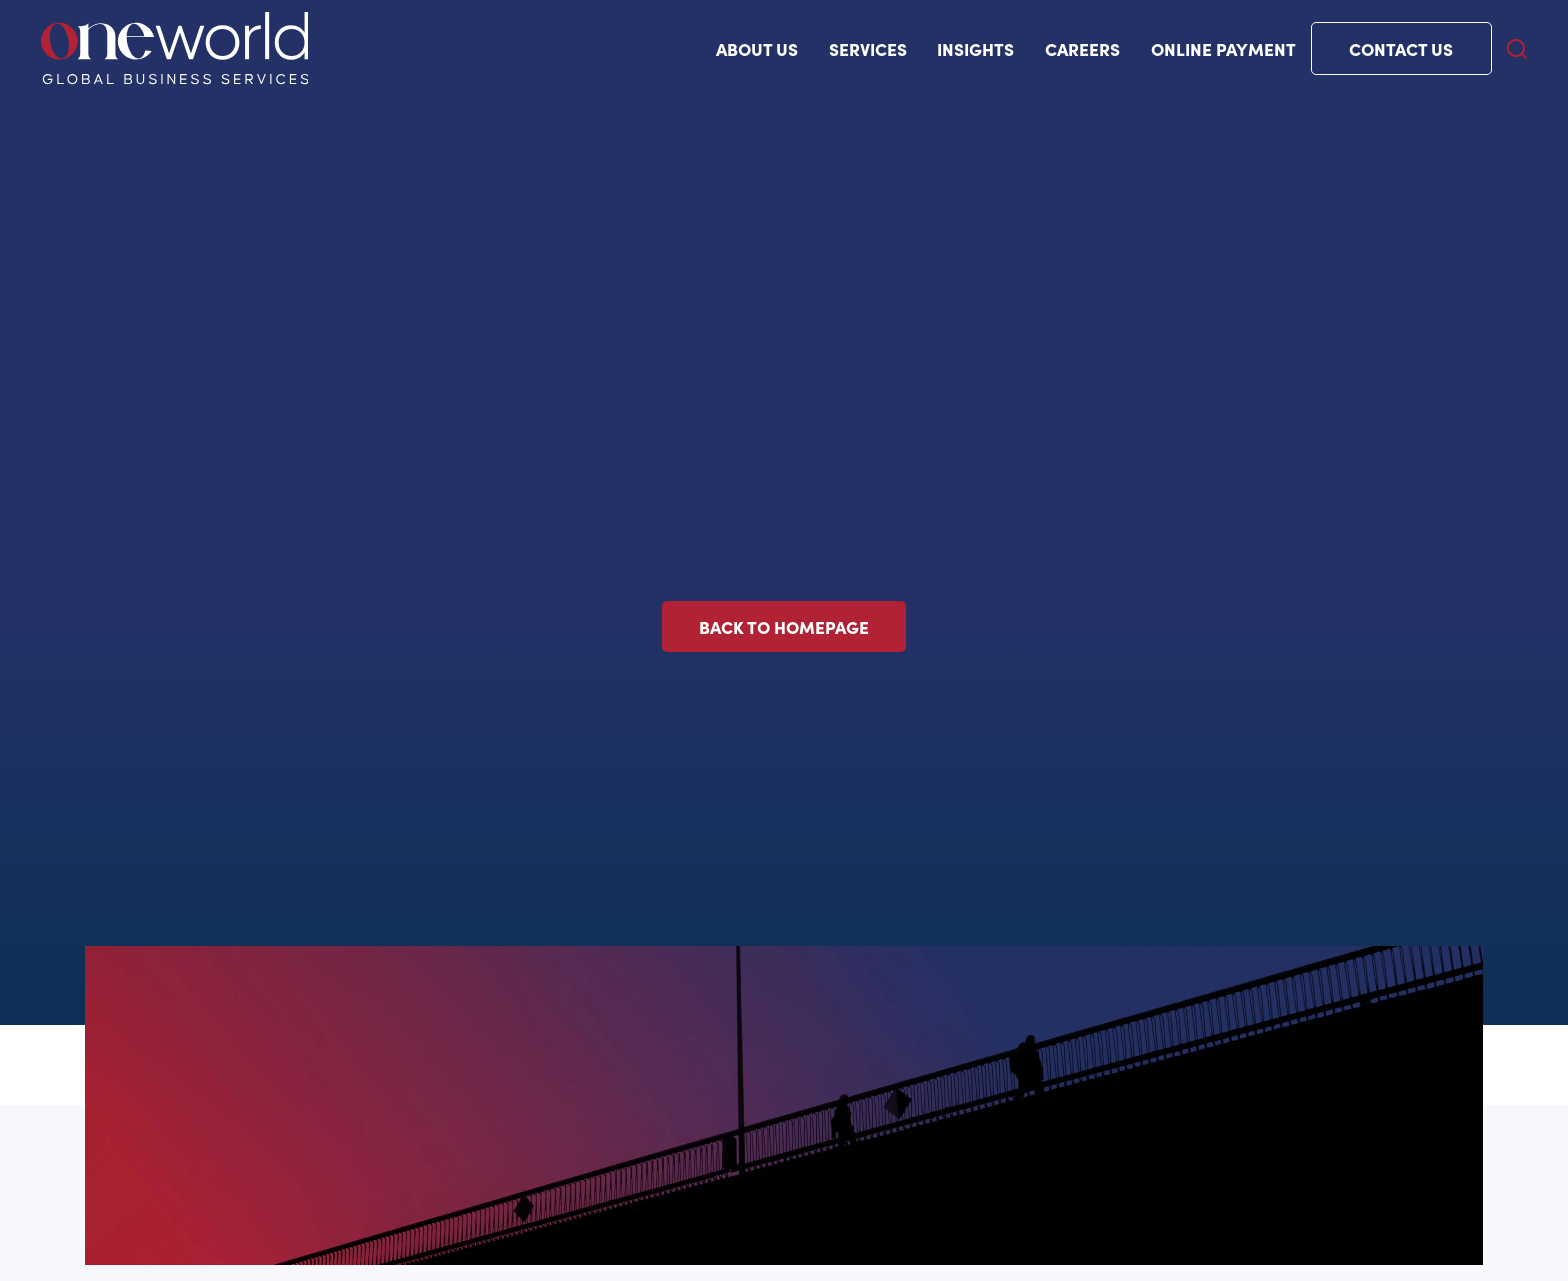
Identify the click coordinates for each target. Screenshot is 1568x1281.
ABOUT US (757, 48)
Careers (1082, 48)
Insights (975, 48)
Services (868, 48)
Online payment (1223, 48)
